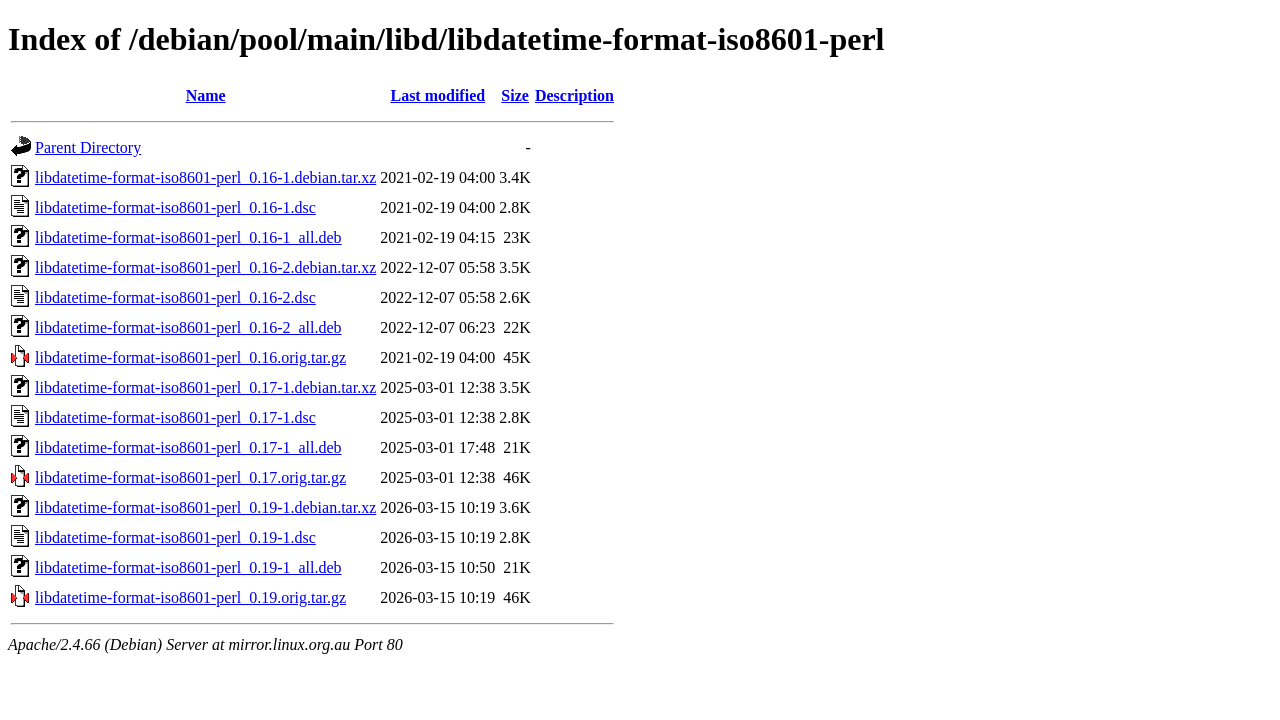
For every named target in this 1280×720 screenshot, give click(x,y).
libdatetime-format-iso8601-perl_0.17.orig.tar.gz (190, 477)
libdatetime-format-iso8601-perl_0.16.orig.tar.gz (190, 357)
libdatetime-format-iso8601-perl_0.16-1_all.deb (188, 237)
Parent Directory (88, 147)
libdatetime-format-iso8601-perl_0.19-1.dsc (175, 537)
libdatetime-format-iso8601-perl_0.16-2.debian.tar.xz (205, 267)
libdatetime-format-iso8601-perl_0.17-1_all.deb (188, 447)
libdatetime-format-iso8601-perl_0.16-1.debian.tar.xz (205, 177)
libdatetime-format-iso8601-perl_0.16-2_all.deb (188, 327)
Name (206, 95)
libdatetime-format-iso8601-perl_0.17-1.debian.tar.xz (205, 387)
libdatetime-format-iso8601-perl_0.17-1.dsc (175, 417)
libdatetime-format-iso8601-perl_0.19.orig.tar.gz (190, 597)
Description (574, 95)
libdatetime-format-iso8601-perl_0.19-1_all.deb (188, 567)
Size (515, 95)
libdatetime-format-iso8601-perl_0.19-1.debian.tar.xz (205, 507)
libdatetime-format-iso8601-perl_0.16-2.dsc (175, 297)
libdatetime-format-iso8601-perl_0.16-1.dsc (175, 207)
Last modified (437, 95)
